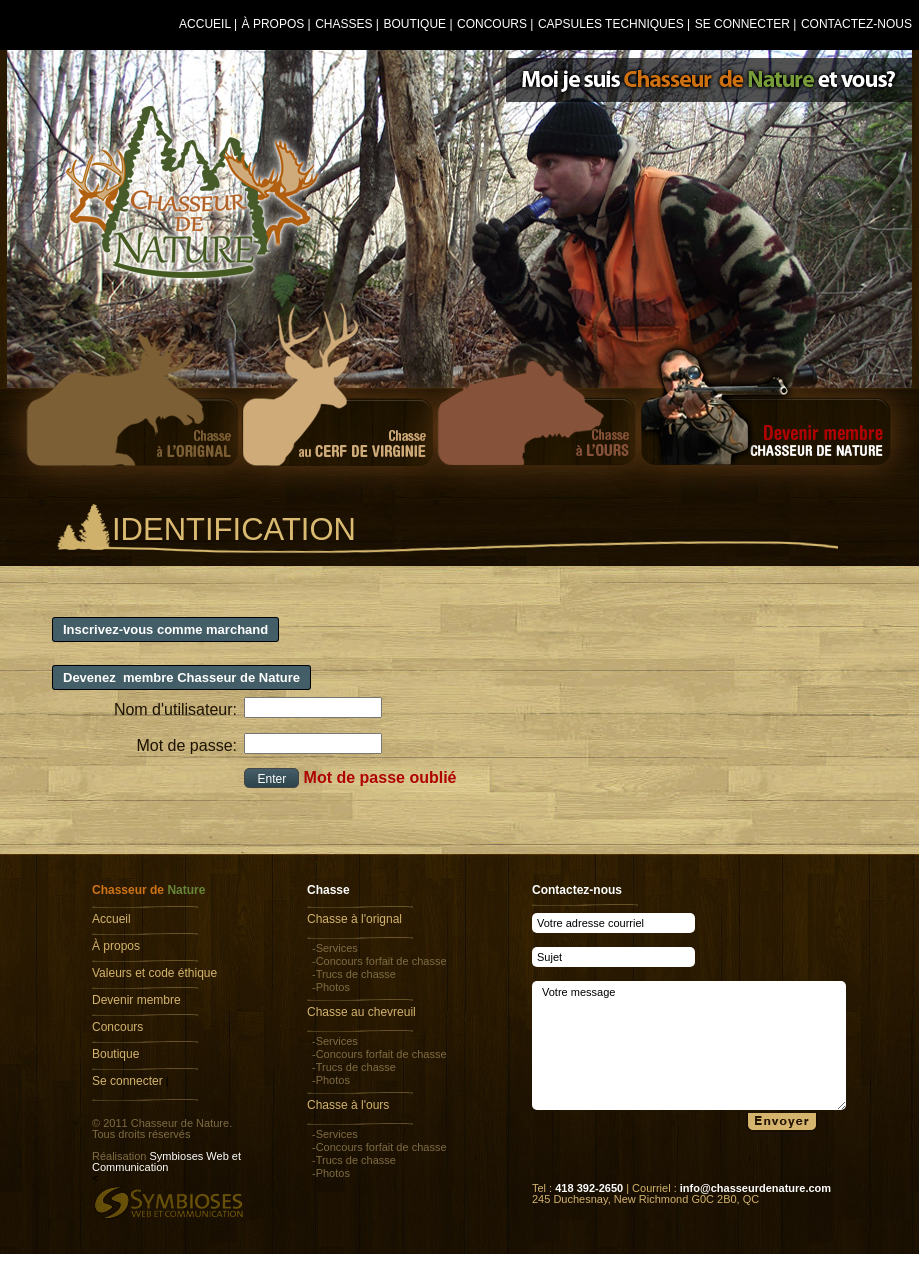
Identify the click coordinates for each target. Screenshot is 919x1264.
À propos (273, 24)
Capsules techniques (611, 24)
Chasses (343, 24)
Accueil (205, 24)
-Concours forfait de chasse (379, 961)
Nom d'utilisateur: (175, 709)
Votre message (689, 1045)
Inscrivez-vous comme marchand (165, 629)
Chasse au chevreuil (361, 1012)
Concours (492, 24)
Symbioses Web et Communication (166, 1161)
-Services (335, 948)
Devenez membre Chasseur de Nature (181, 677)
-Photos (331, 987)
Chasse (328, 890)
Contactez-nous (856, 24)
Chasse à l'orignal (354, 919)
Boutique (414, 24)
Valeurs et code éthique (154, 973)
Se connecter (742, 24)
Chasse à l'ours (348, 1105)
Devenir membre (136, 1000)
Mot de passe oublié (380, 777)
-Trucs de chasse (354, 974)
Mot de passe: (187, 745)
